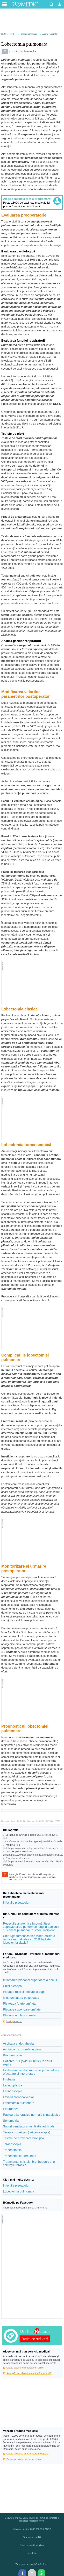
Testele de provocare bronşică (23, 2138)
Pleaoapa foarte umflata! (20, 2003)
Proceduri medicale (29, 34)
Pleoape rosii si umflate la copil (24, 1991)
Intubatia (9, 2079)
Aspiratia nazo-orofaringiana (22, 2049)
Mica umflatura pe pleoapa (21, 1997)
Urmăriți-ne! (41, 2207)
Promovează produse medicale (24, 2459)
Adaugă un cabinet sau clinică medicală (29, 2373)
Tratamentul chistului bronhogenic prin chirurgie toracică (29, 2163)
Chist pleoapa (12, 1986)
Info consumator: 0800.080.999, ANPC (32, 2529)
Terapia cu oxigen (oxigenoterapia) (26, 2132)
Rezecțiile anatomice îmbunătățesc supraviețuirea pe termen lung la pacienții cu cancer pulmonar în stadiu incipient (31, 1927)
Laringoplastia (12, 2085)
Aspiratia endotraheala (18, 2043)
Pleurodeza (11, 2109)
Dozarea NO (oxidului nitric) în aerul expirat (27, 2062)
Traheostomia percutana (19, 2156)
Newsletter (32, 2553)
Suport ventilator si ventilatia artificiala (28, 2126)
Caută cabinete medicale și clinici (25, 2367)
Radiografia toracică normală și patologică (31, 2114)
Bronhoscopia (12, 2055)
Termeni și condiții (32, 2537)
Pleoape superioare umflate (22, 2009)
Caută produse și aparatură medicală (27, 2453)
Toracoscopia (12, 2144)
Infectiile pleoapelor (16, 1902)
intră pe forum (14, 2021)
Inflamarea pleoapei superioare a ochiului (31, 1980)
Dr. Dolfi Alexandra (26, 51)
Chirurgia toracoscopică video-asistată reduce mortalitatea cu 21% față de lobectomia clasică (29, 1939)
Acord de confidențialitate (32, 2545)
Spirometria (11, 2120)
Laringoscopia (12, 2091)
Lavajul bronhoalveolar (18, 2097)
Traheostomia (12, 2150)
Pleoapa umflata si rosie (19, 2015)
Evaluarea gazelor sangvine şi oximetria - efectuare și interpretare (31, 2072)
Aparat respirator (50, 34)
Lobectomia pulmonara (18, 2103)
